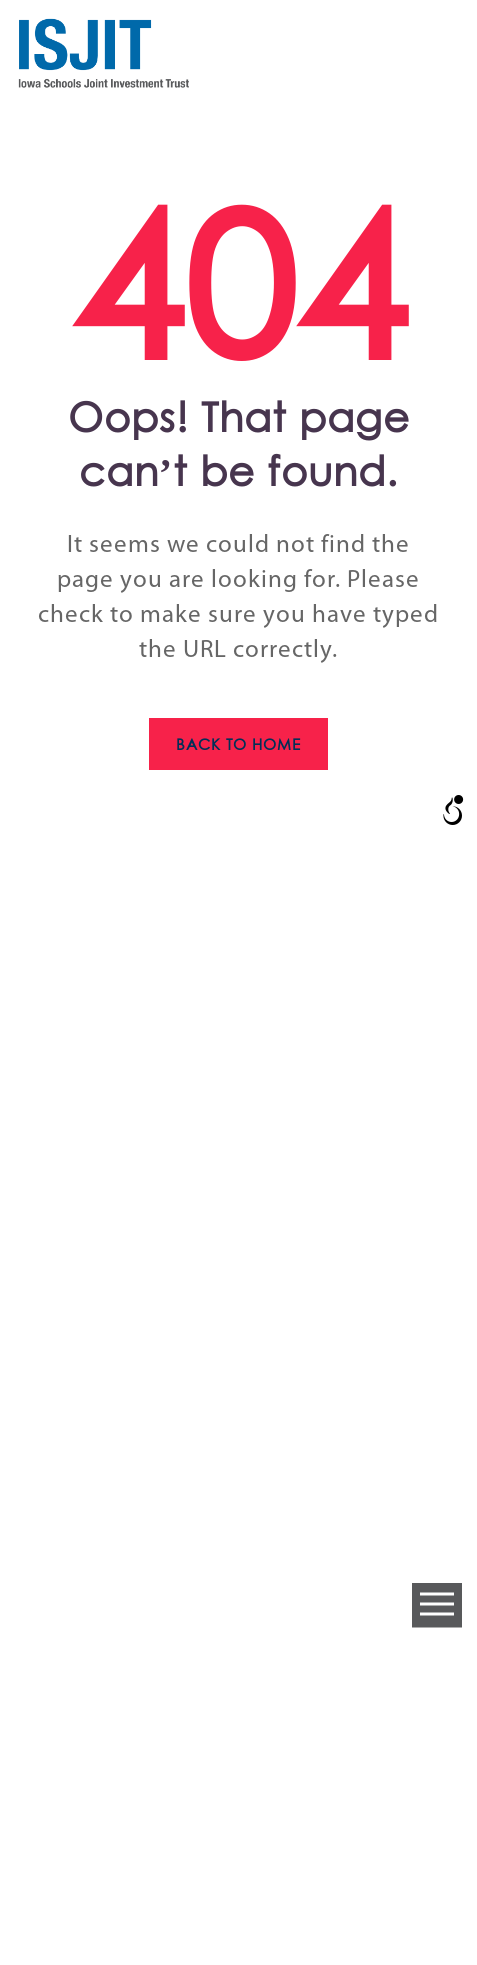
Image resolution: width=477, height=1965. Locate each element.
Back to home (239, 744)
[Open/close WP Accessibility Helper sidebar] (453, 810)
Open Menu (437, 1605)
